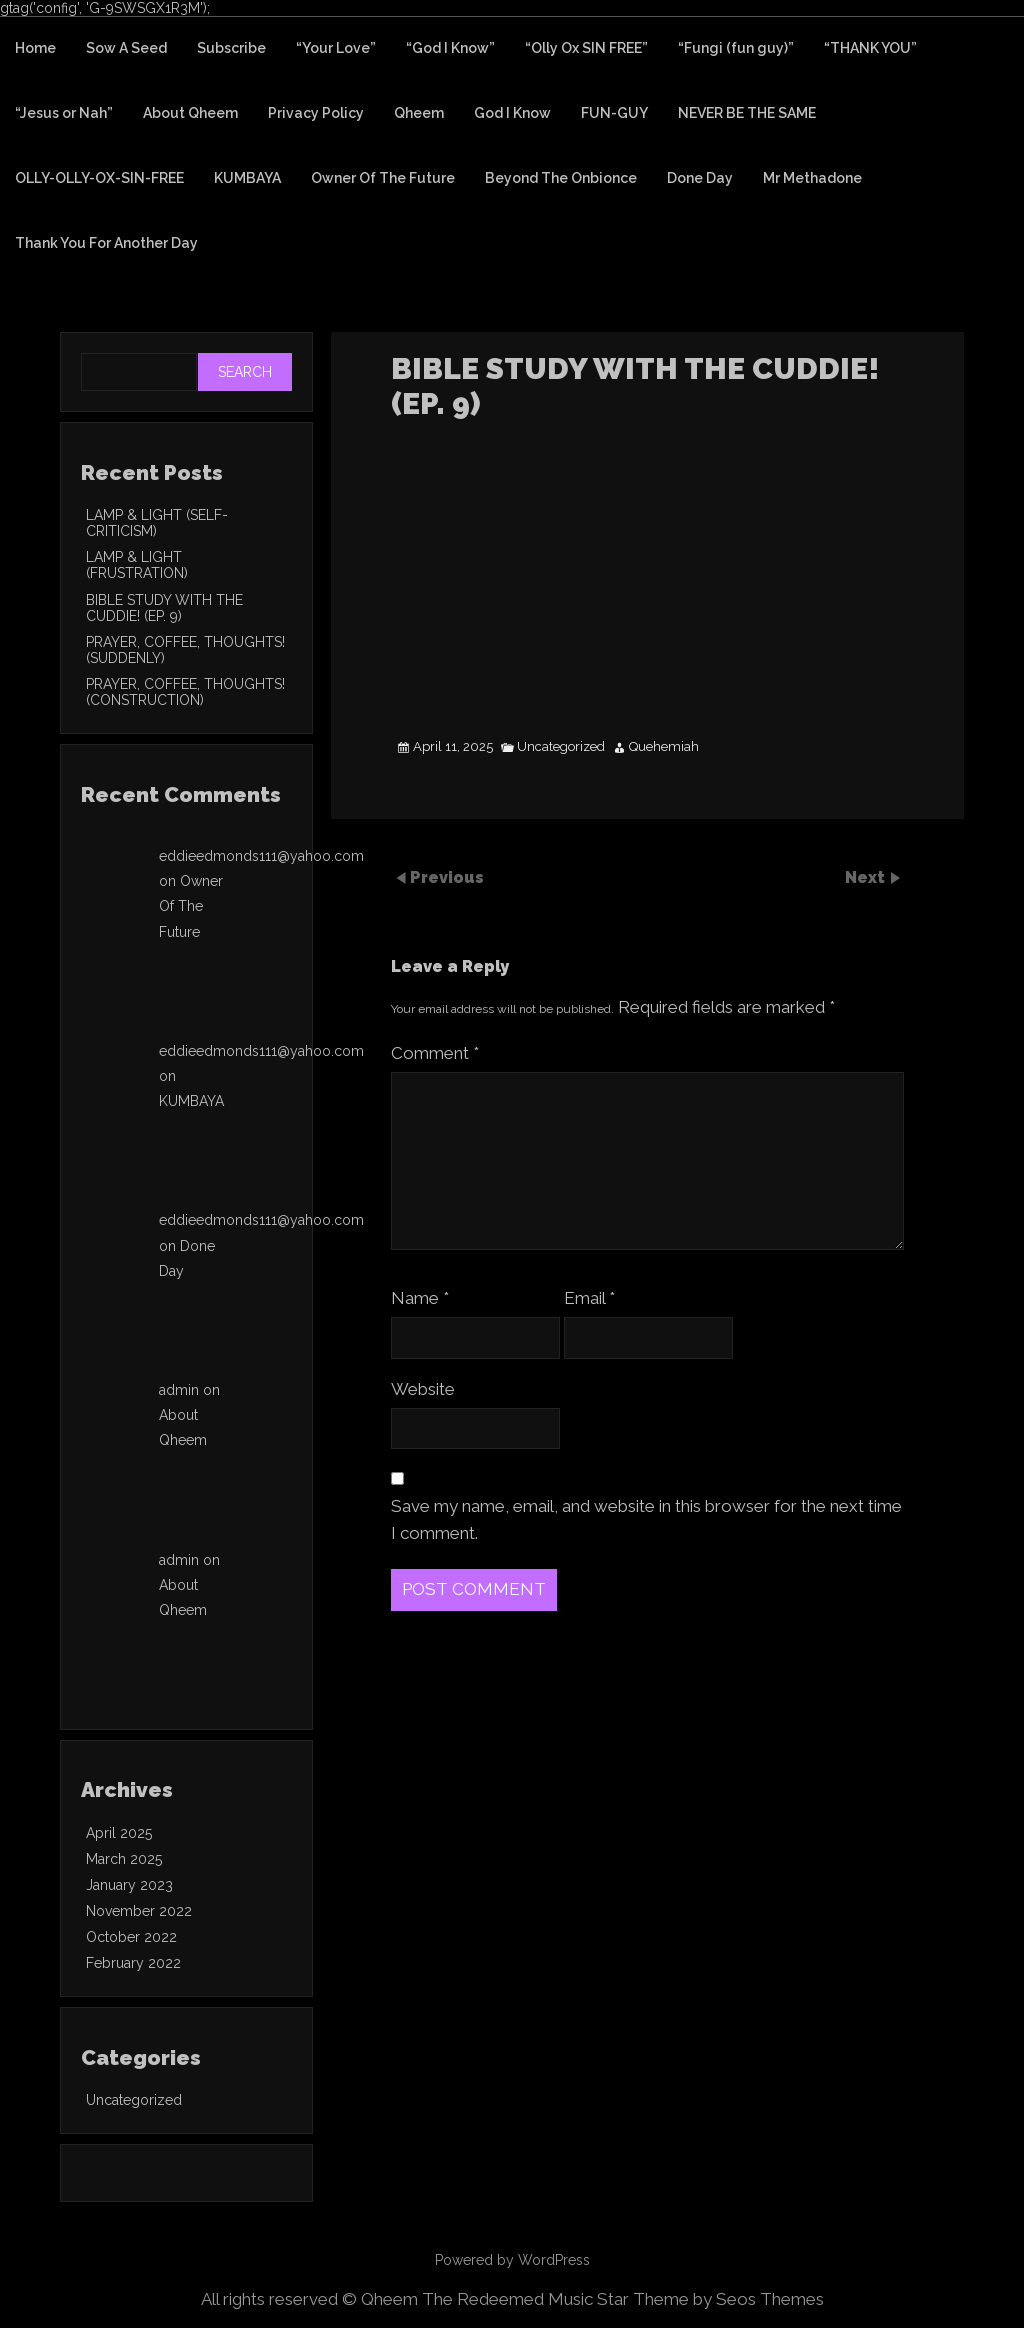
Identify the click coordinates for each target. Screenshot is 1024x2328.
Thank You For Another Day (106, 243)
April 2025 (119, 1833)
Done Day (700, 178)
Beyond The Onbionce (561, 178)
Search (245, 372)
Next (867, 876)
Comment (435, 1053)
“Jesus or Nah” (64, 113)
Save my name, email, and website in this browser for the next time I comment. (646, 1519)
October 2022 (131, 1937)
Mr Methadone (812, 178)
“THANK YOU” (870, 48)
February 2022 (133, 1963)
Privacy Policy (316, 113)
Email (589, 1298)
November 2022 (139, 1911)
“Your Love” (336, 48)
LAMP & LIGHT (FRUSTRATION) (137, 565)
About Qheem (190, 113)
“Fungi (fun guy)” (736, 48)
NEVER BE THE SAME (747, 113)
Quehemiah (664, 747)
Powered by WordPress (512, 2260)
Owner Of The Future (383, 178)
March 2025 (124, 1859)
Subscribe (231, 48)
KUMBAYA (247, 178)
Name (420, 1298)
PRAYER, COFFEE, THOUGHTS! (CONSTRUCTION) (185, 692)
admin (179, 1390)
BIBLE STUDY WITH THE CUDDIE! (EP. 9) (164, 608)
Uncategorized (561, 747)
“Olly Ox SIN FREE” (586, 48)
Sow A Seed (126, 48)
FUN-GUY (614, 113)
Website (423, 1389)
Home (35, 48)
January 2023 (129, 1885)
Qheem (419, 113)
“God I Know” (450, 48)
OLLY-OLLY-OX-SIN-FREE (99, 178)
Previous (447, 876)
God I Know (512, 113)
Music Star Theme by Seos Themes (686, 2299)
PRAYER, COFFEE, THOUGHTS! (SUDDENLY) (185, 650)
